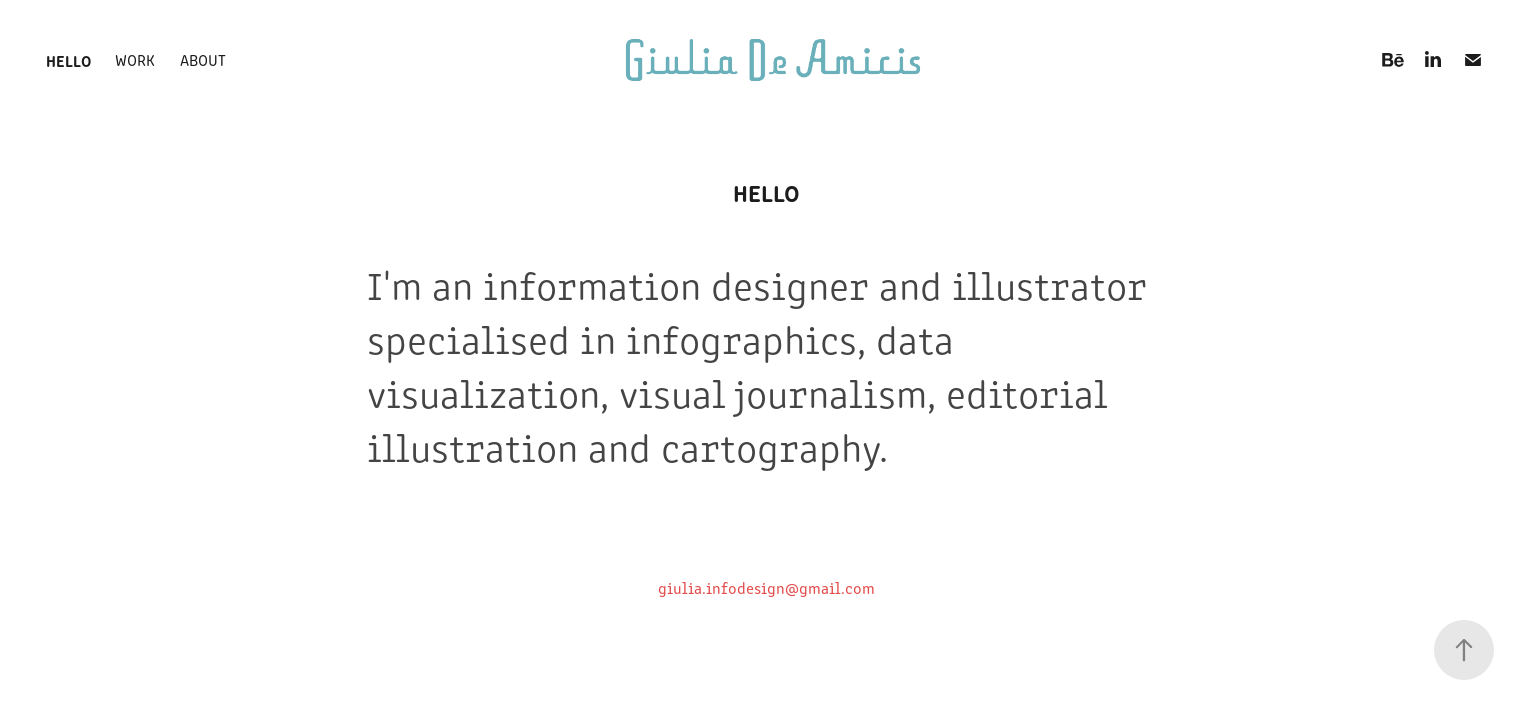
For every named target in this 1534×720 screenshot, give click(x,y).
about (203, 59)
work (135, 59)
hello (68, 60)
